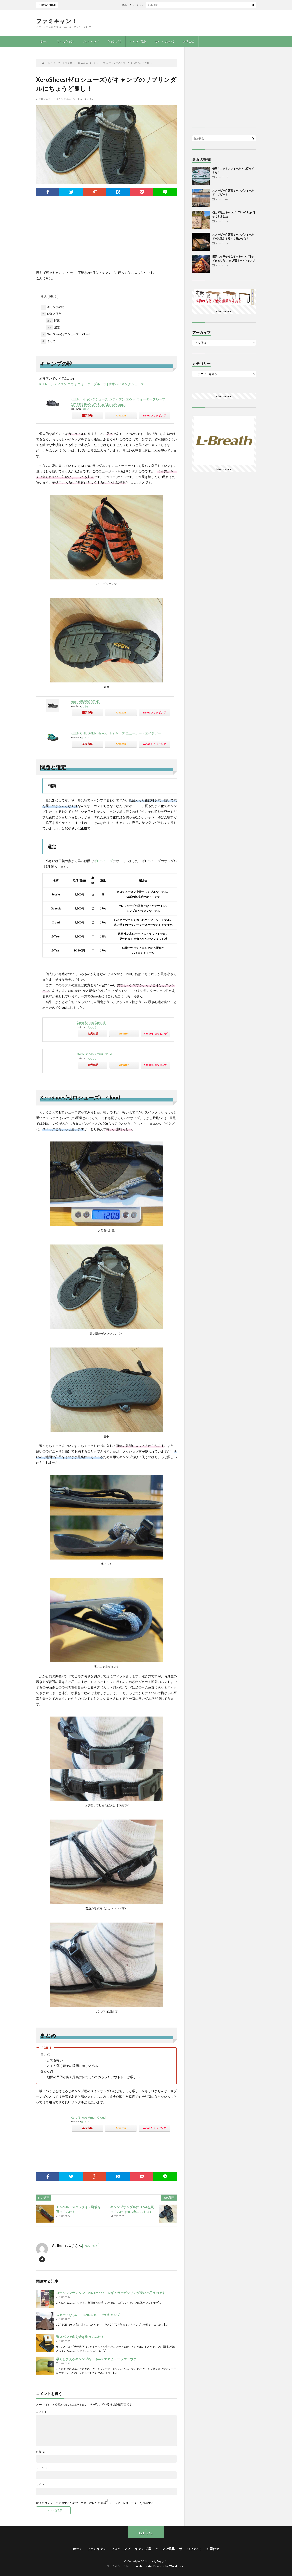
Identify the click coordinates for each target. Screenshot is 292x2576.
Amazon (121, 415)
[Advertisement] (106, 238)
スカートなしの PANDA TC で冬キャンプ (88, 2314)
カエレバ (85, 409)
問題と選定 (51, 314)
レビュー (102, 99)
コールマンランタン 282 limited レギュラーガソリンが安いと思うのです (110, 2292)
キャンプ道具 (138, 41)
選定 (53, 327)
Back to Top (146, 2533)
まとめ (48, 341)
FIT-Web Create (141, 2565)
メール (42, 2467)
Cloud (79, 99)
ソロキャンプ (90, 41)
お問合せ (188, 41)
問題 (53, 320)
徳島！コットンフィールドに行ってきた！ (155, 4)
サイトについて (165, 41)
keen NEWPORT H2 (85, 701)
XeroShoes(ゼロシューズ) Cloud (65, 334)
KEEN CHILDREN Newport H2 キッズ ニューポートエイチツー (116, 733)
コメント (41, 2411)
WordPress (177, 2565)
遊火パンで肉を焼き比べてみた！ (80, 2336)
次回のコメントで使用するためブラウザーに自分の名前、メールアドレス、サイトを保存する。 (96, 2502)
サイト (40, 2483)
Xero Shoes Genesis (91, 1022)
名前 (40, 2451)
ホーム (44, 41)
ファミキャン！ (56, 21)
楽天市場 (87, 415)
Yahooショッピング (154, 415)
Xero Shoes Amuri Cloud (94, 1054)
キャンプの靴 (52, 307)
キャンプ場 (114, 41)
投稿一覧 (90, 2245)
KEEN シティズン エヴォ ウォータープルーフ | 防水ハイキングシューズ (91, 384)
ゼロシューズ (103, 860)
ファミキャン (65, 41)
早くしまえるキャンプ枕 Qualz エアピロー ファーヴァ (96, 2358)
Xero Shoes (90, 99)
